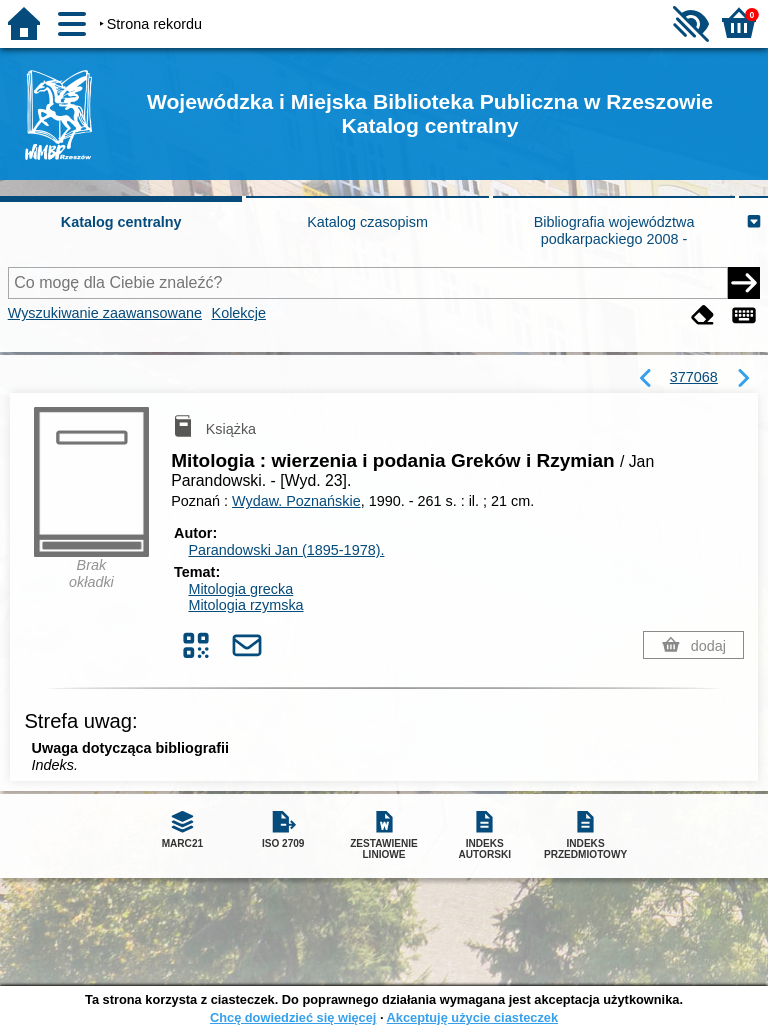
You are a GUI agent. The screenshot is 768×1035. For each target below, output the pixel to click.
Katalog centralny (121, 222)
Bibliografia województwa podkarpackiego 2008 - (614, 230)
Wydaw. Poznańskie (296, 501)
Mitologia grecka (240, 589)
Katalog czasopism (367, 222)
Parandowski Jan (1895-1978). (286, 550)
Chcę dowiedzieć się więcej (293, 1017)
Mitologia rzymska (245, 605)
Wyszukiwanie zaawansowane (105, 313)
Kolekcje (239, 313)
